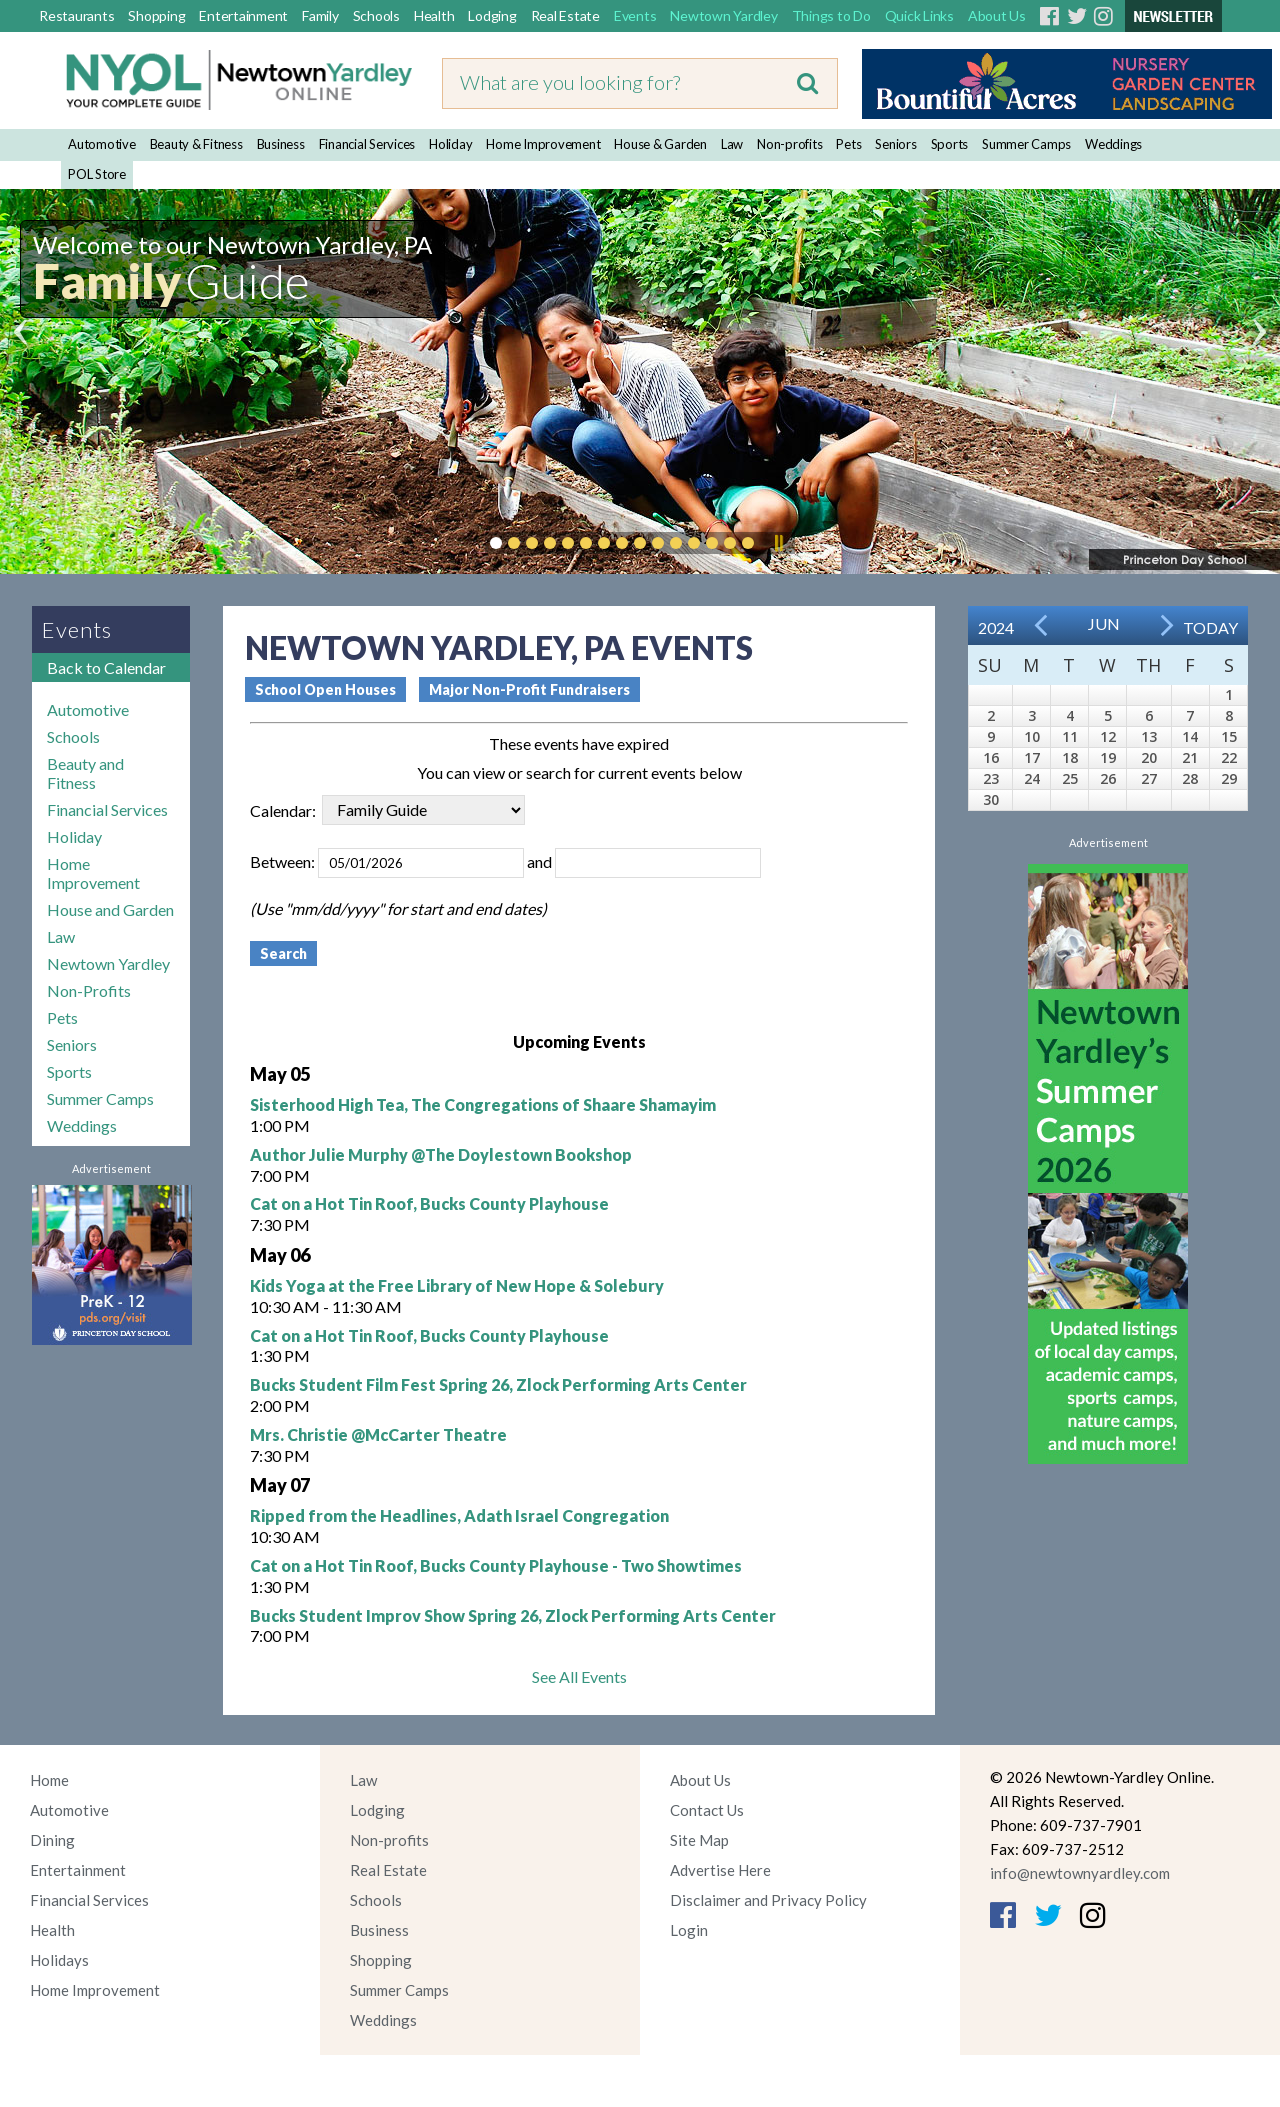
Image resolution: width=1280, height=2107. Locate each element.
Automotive (102, 144)
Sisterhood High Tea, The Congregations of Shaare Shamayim (483, 1104)
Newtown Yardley (723, 15)
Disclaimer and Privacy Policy (768, 1900)
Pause (778, 543)
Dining (52, 1840)
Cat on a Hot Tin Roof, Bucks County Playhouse (429, 1203)
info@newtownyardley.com (1080, 1873)
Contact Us (707, 1810)
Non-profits (789, 144)
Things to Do (831, 15)
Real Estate (565, 15)
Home (49, 1780)
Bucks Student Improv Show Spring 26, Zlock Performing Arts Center (513, 1615)
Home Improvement (543, 144)
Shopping (156, 15)
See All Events (579, 1676)
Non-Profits (89, 990)
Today (1210, 627)
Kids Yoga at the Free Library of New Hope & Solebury (457, 1285)
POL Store (97, 174)
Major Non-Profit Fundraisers (529, 689)
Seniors (895, 144)
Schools (376, 15)
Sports (950, 144)
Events (635, 15)
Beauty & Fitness (196, 144)
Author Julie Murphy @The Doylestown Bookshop (441, 1154)
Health (434, 15)
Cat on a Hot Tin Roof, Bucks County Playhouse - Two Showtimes (496, 1565)
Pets (848, 144)
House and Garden (110, 909)
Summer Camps (1026, 144)
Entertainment (243, 15)
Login (689, 1930)
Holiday (450, 144)
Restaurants (76, 15)
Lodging (492, 15)
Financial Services (367, 144)
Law (732, 144)
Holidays (59, 1960)
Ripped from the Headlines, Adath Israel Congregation (459, 1515)
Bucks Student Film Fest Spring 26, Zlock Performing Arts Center (498, 1384)
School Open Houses (325, 689)
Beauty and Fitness (85, 773)
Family (320, 15)
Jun (1104, 623)
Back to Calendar (106, 667)
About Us (997, 15)
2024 (996, 627)
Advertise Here (720, 1870)
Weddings (1113, 144)
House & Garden (660, 144)
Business (281, 144)
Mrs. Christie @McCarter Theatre (378, 1434)
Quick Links (919, 15)
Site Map (699, 1840)
